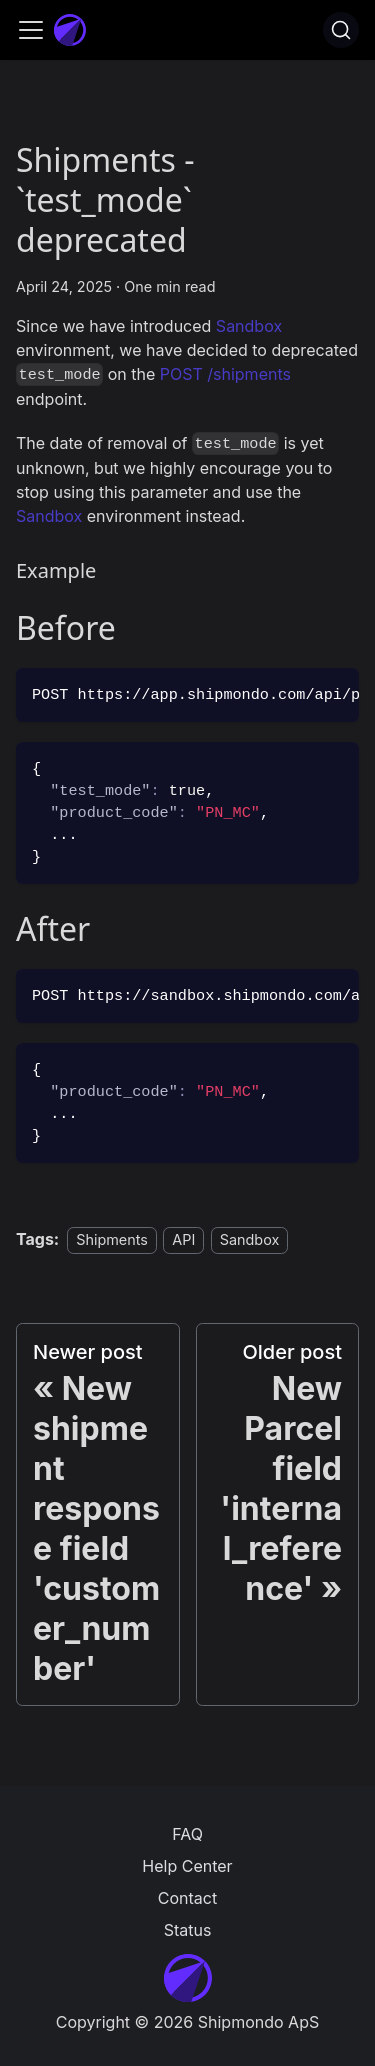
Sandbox (249, 326)
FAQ (187, 1834)
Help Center (187, 1866)
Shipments (112, 1239)
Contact (187, 1898)
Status (188, 1930)
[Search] (341, 30)
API (183, 1239)
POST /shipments (225, 374)
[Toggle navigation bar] (31, 30)
